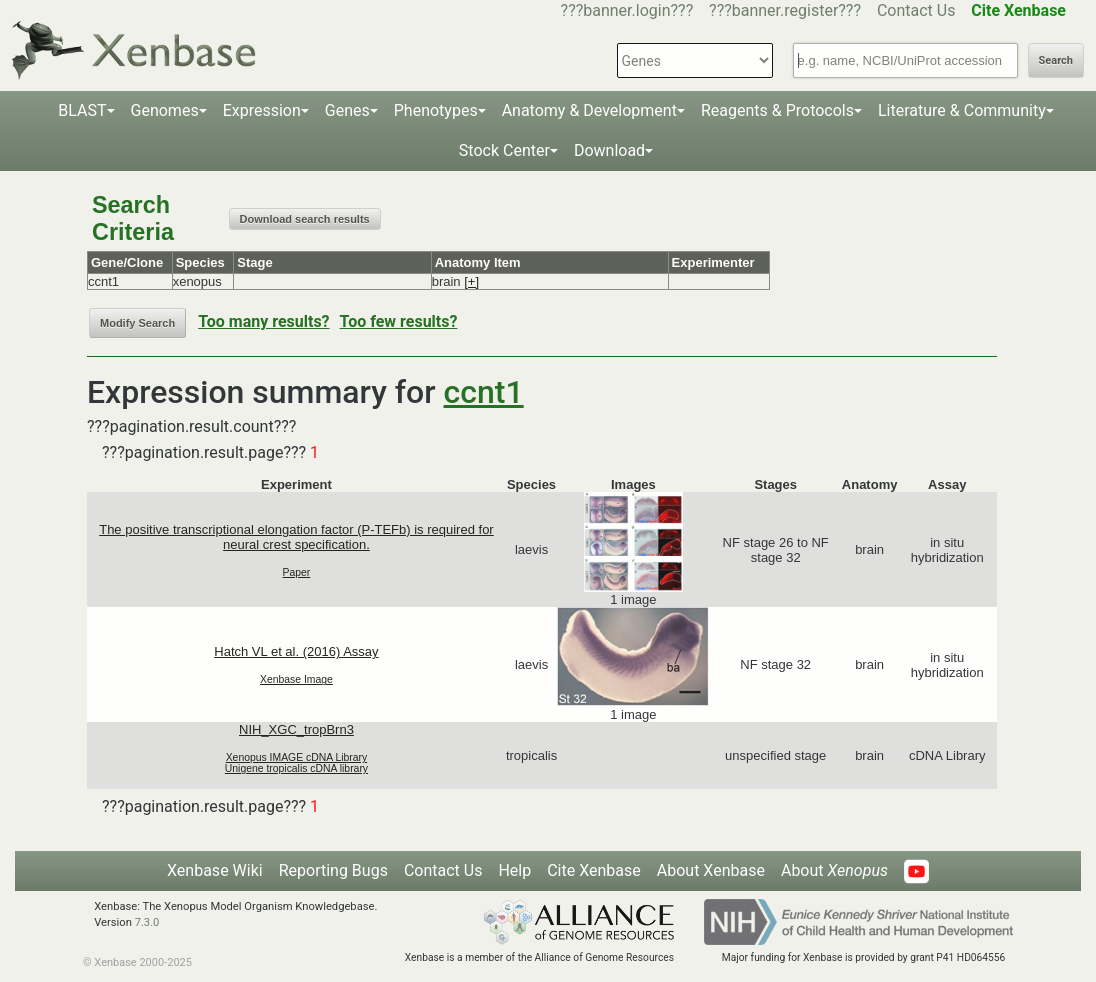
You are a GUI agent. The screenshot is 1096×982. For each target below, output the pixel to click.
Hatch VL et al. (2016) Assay (296, 651)
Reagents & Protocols (777, 110)
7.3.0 (147, 922)
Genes (347, 110)
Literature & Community (962, 110)
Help (514, 870)
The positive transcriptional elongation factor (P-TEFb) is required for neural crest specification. (296, 537)
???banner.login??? (627, 10)
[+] (471, 281)
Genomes (165, 110)
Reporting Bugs (333, 870)
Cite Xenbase (594, 870)
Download (609, 150)
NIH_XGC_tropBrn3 (296, 729)
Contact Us (916, 10)
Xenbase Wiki (215, 870)
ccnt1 (484, 392)
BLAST (82, 110)
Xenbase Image (296, 679)
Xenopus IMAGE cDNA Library (297, 757)
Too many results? (263, 321)
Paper (297, 572)
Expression (262, 110)
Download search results (305, 219)
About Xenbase (711, 870)
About (834, 870)
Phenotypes (436, 110)
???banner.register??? (785, 10)
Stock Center (504, 150)
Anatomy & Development (589, 110)
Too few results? (399, 321)
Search (1056, 60)
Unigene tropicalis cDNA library (296, 768)
